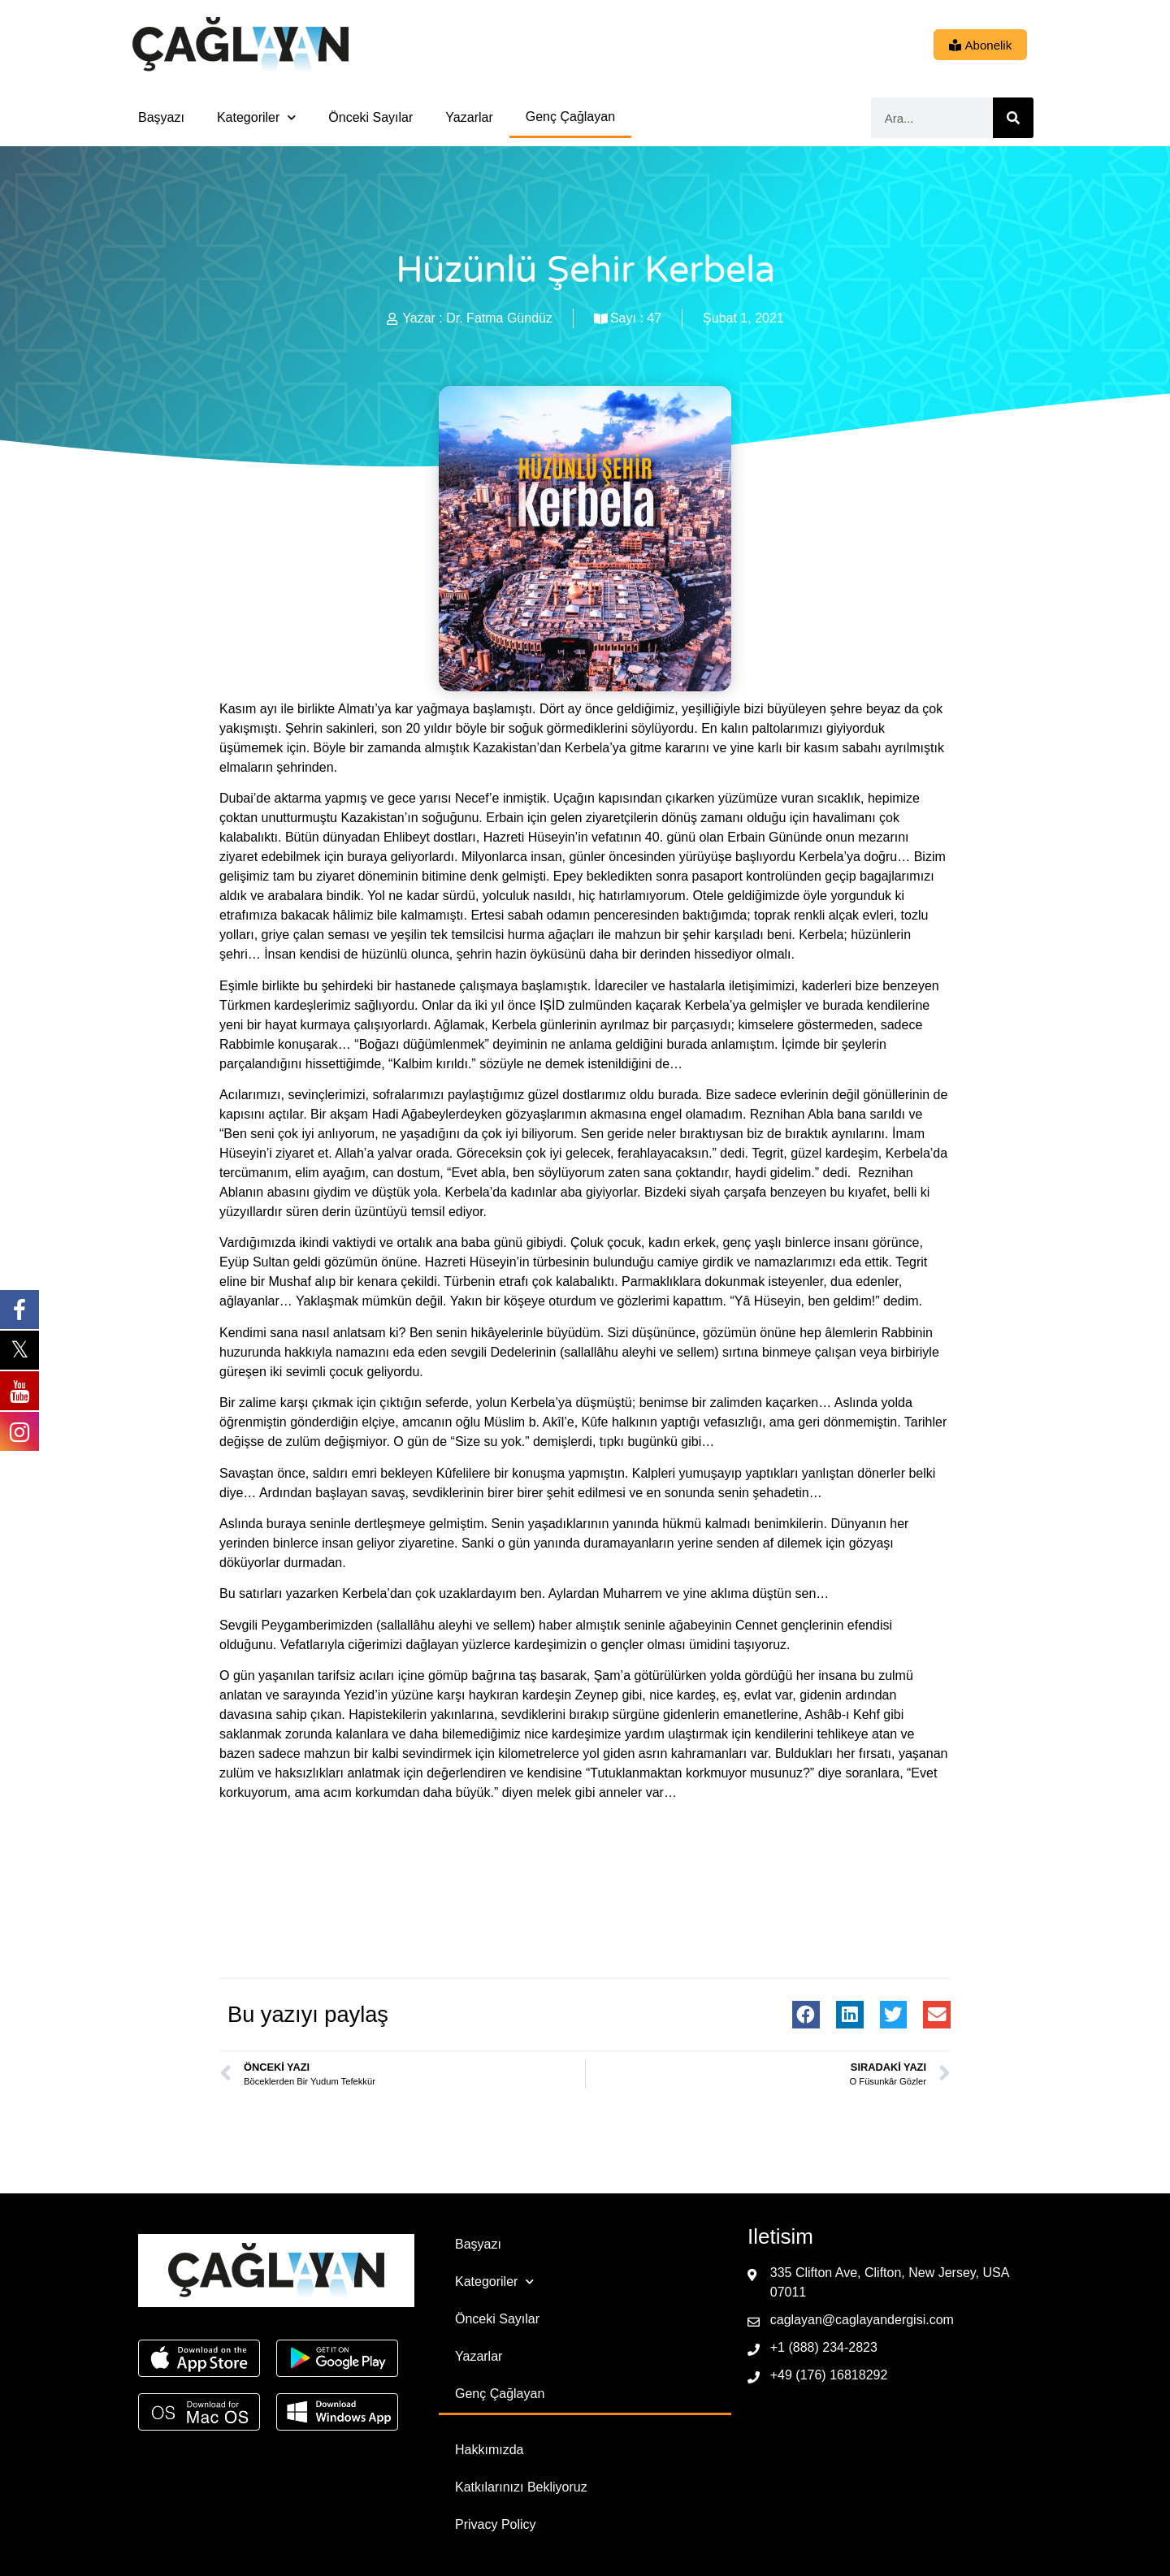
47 (654, 318)
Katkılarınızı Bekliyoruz (521, 2487)
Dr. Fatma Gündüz (499, 318)
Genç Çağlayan (570, 116)
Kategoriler (256, 117)
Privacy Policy (495, 2524)
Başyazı (161, 117)
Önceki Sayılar (370, 117)
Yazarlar (468, 117)
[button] (806, 2014)
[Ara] (1013, 117)
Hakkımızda (489, 2450)
